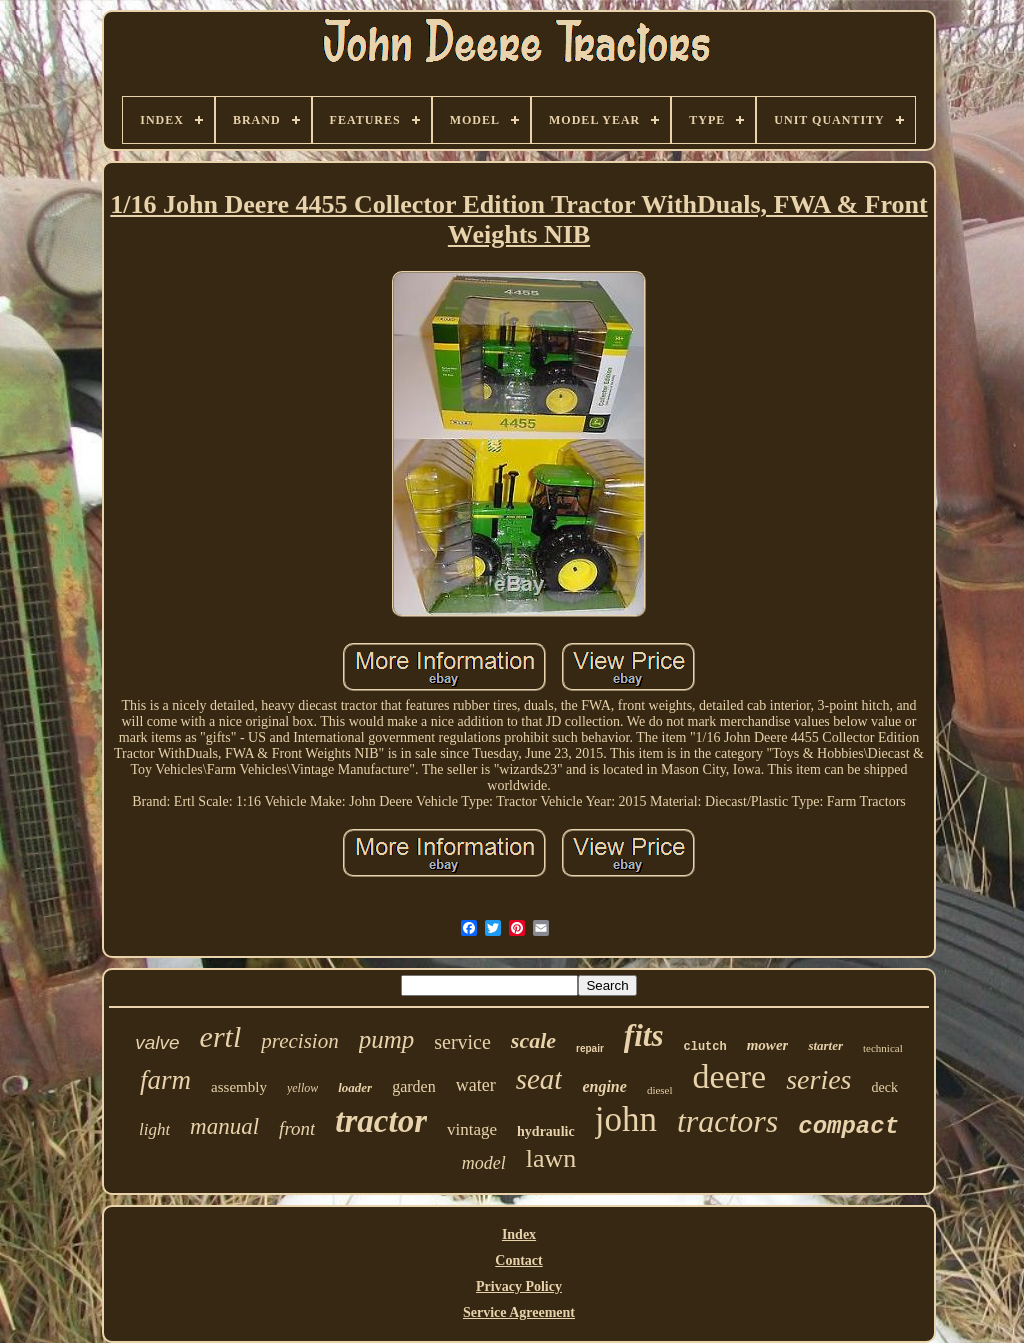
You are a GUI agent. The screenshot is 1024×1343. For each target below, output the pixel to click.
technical (883, 1048)
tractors (727, 1121)
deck (884, 1087)
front (297, 1128)
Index (519, 1234)
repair (590, 1048)
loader (355, 1087)
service (462, 1042)
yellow (302, 1088)
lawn (551, 1158)
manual (224, 1126)
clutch (704, 1047)
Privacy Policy (519, 1286)
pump (387, 1039)
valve (157, 1042)
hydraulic (546, 1131)
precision (299, 1041)
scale (533, 1040)
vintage (472, 1129)
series (818, 1079)
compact (848, 1126)
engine (604, 1086)
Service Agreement (519, 1312)
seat (539, 1079)
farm (165, 1080)
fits (644, 1035)
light (154, 1129)
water (476, 1085)
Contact (518, 1260)
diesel (660, 1090)
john (626, 1119)
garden (414, 1086)
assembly (239, 1087)
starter (825, 1045)
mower (768, 1045)
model (484, 1163)
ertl (221, 1036)
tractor (381, 1121)
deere (730, 1076)
